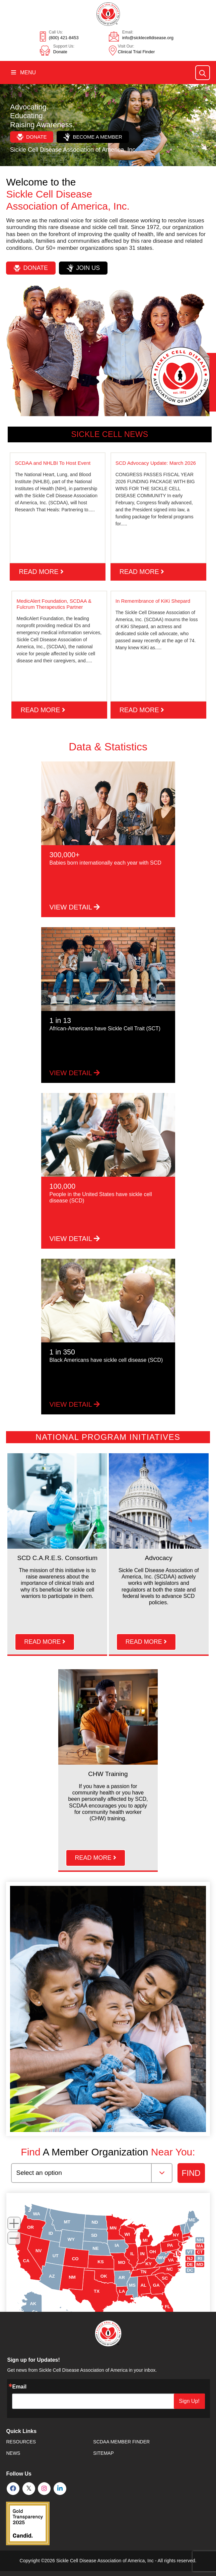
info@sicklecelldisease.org (147, 37)
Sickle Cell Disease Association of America (100, 2560)
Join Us (83, 268)
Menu (23, 72)
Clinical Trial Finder (136, 51)
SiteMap (103, 2453)
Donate (60, 51)
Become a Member (92, 137)
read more (41, 571)
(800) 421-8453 (64, 37)
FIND (191, 2173)
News (13, 2453)
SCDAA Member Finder (121, 2441)
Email (19, 2386)
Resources (21, 2441)
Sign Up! (189, 2401)
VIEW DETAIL (75, 907)
